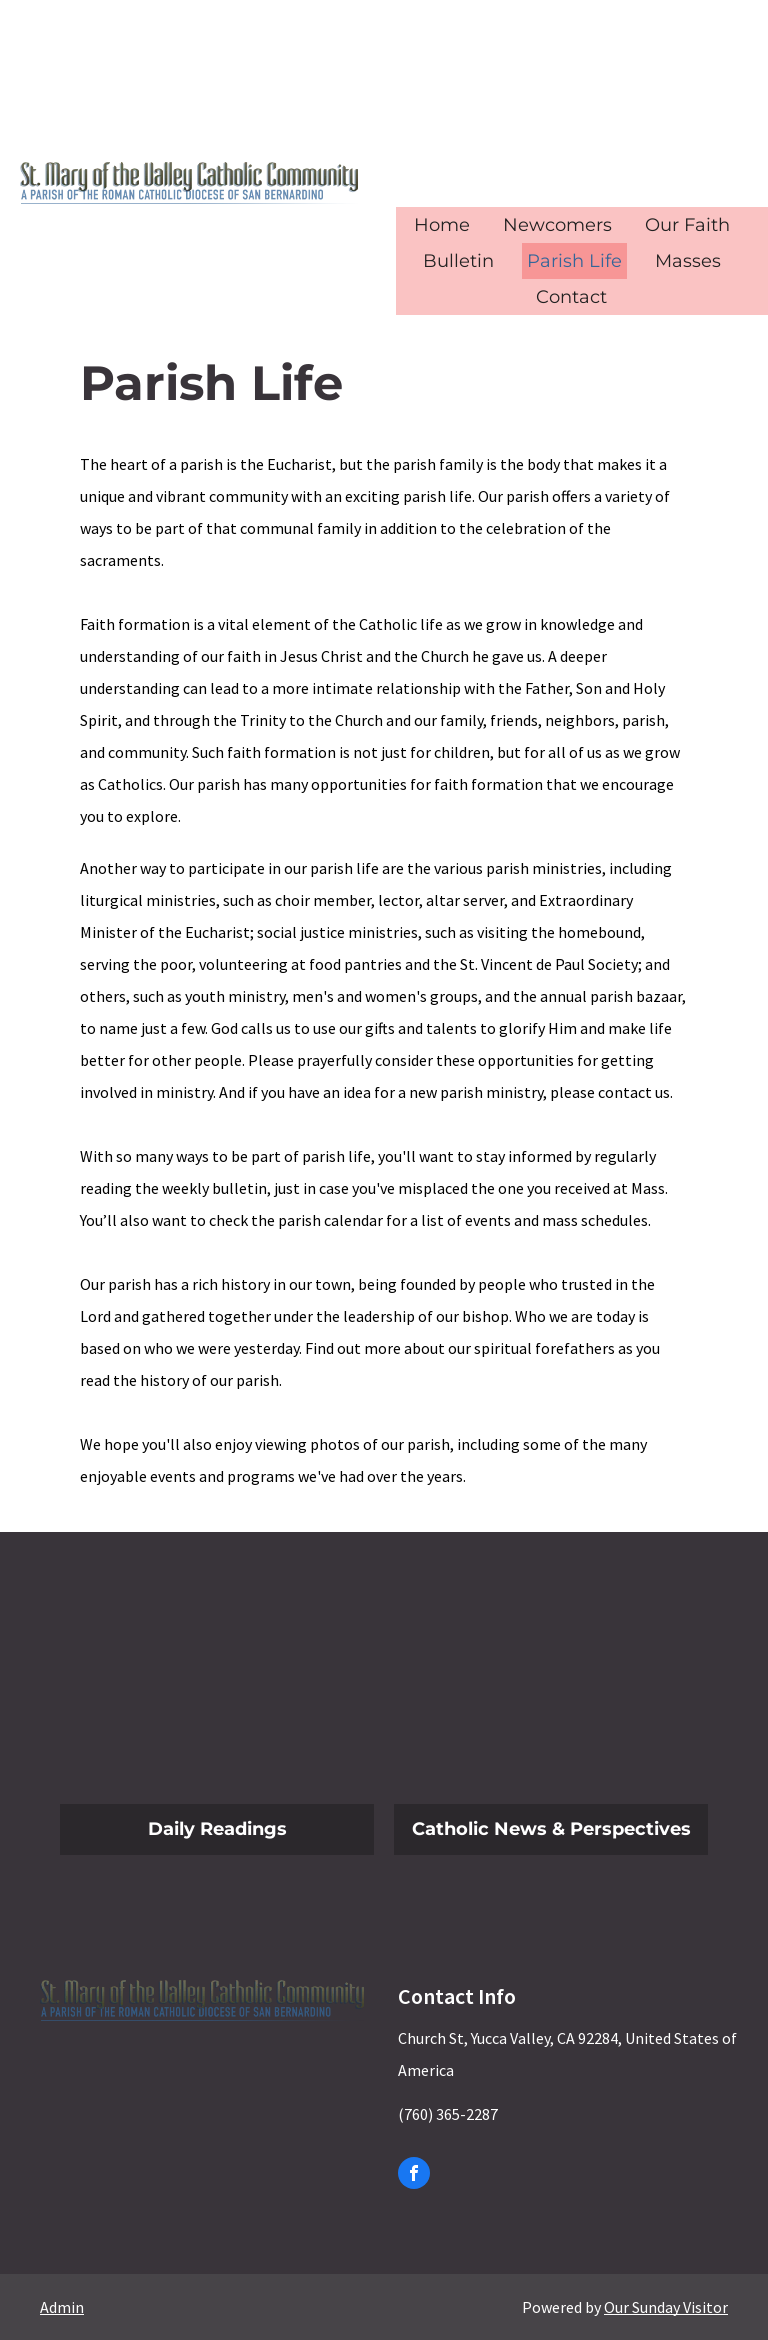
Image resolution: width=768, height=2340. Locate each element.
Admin (62, 2307)
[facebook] (414, 2175)
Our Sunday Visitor (666, 2307)
